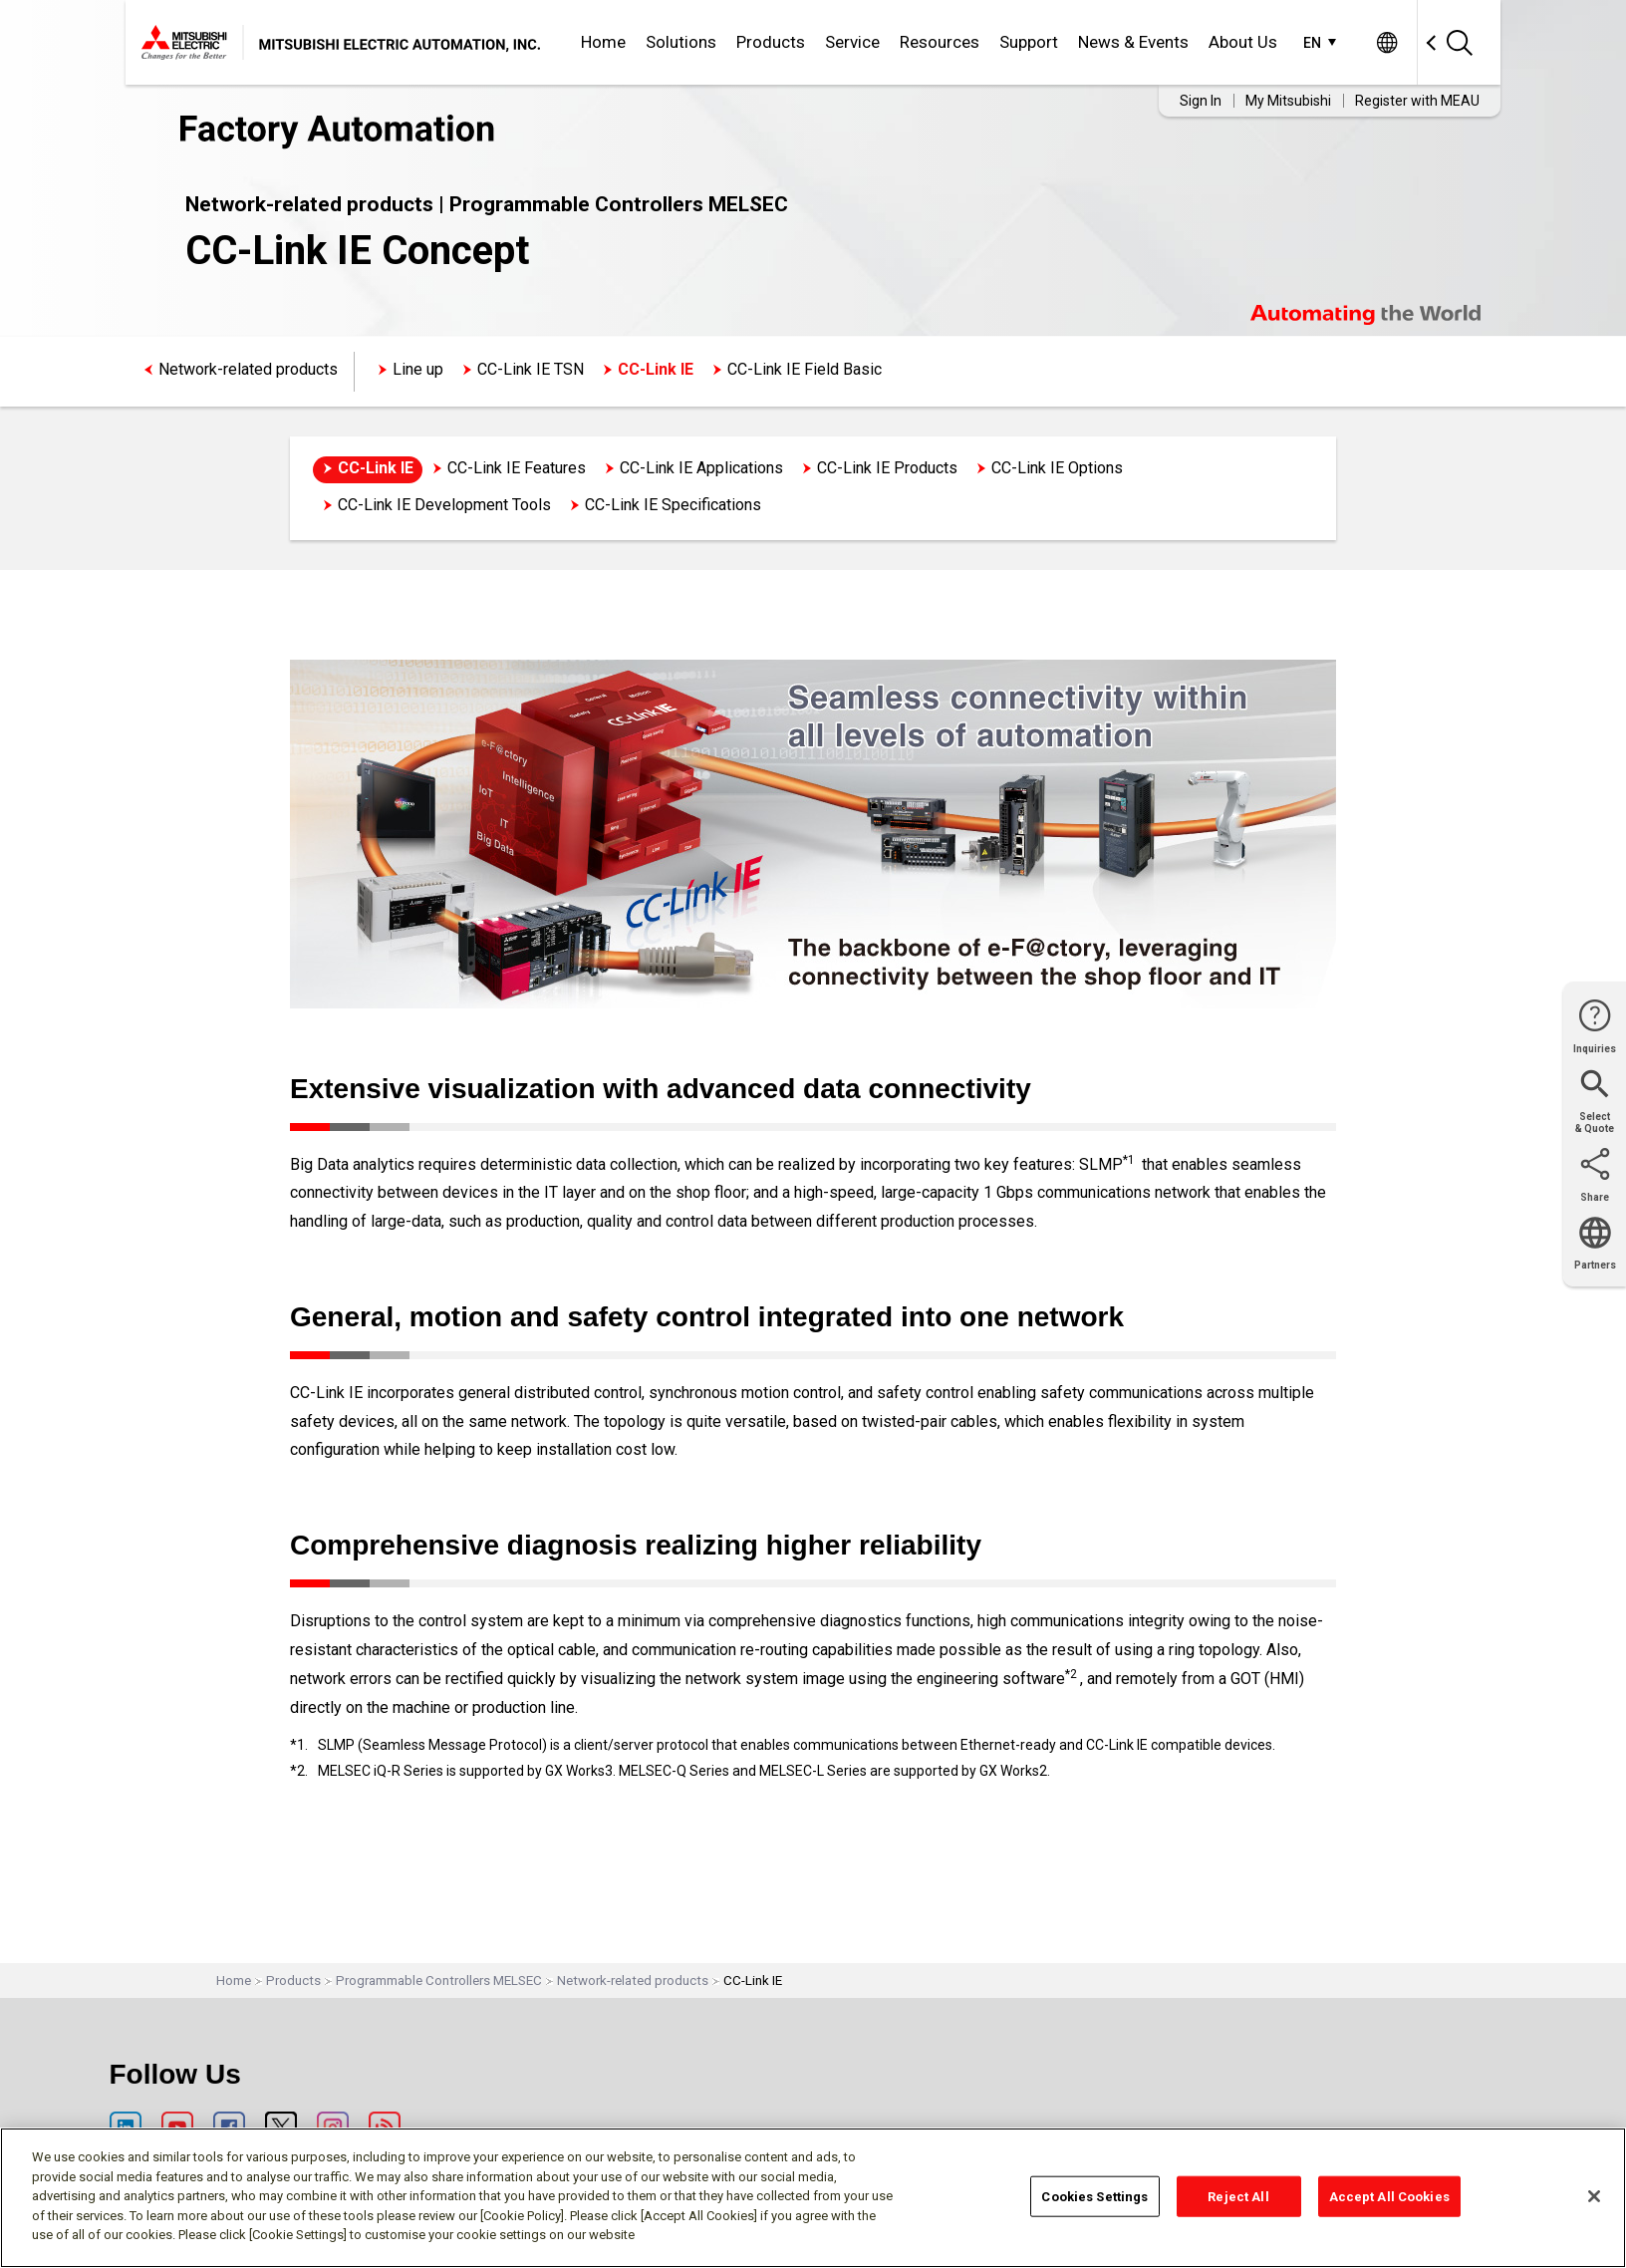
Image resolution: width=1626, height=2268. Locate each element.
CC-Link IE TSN (530, 369)
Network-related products (248, 369)
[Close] (1594, 2196)
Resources (939, 42)
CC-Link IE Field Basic (804, 369)
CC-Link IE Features (516, 467)
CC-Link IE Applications (701, 467)
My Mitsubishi (1288, 101)
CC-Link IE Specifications (673, 504)
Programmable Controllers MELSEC (439, 1980)
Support (1028, 42)
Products (770, 42)
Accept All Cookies (1389, 2195)
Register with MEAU (1417, 101)
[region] (813, 2197)
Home (603, 42)
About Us (1243, 42)
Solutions (681, 42)
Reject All (1238, 2195)
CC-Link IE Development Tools (444, 504)
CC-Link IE (655, 369)
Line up (418, 369)
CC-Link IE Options (1057, 467)
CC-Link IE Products (887, 467)
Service (852, 42)
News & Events (1133, 42)
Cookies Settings (1094, 2195)
